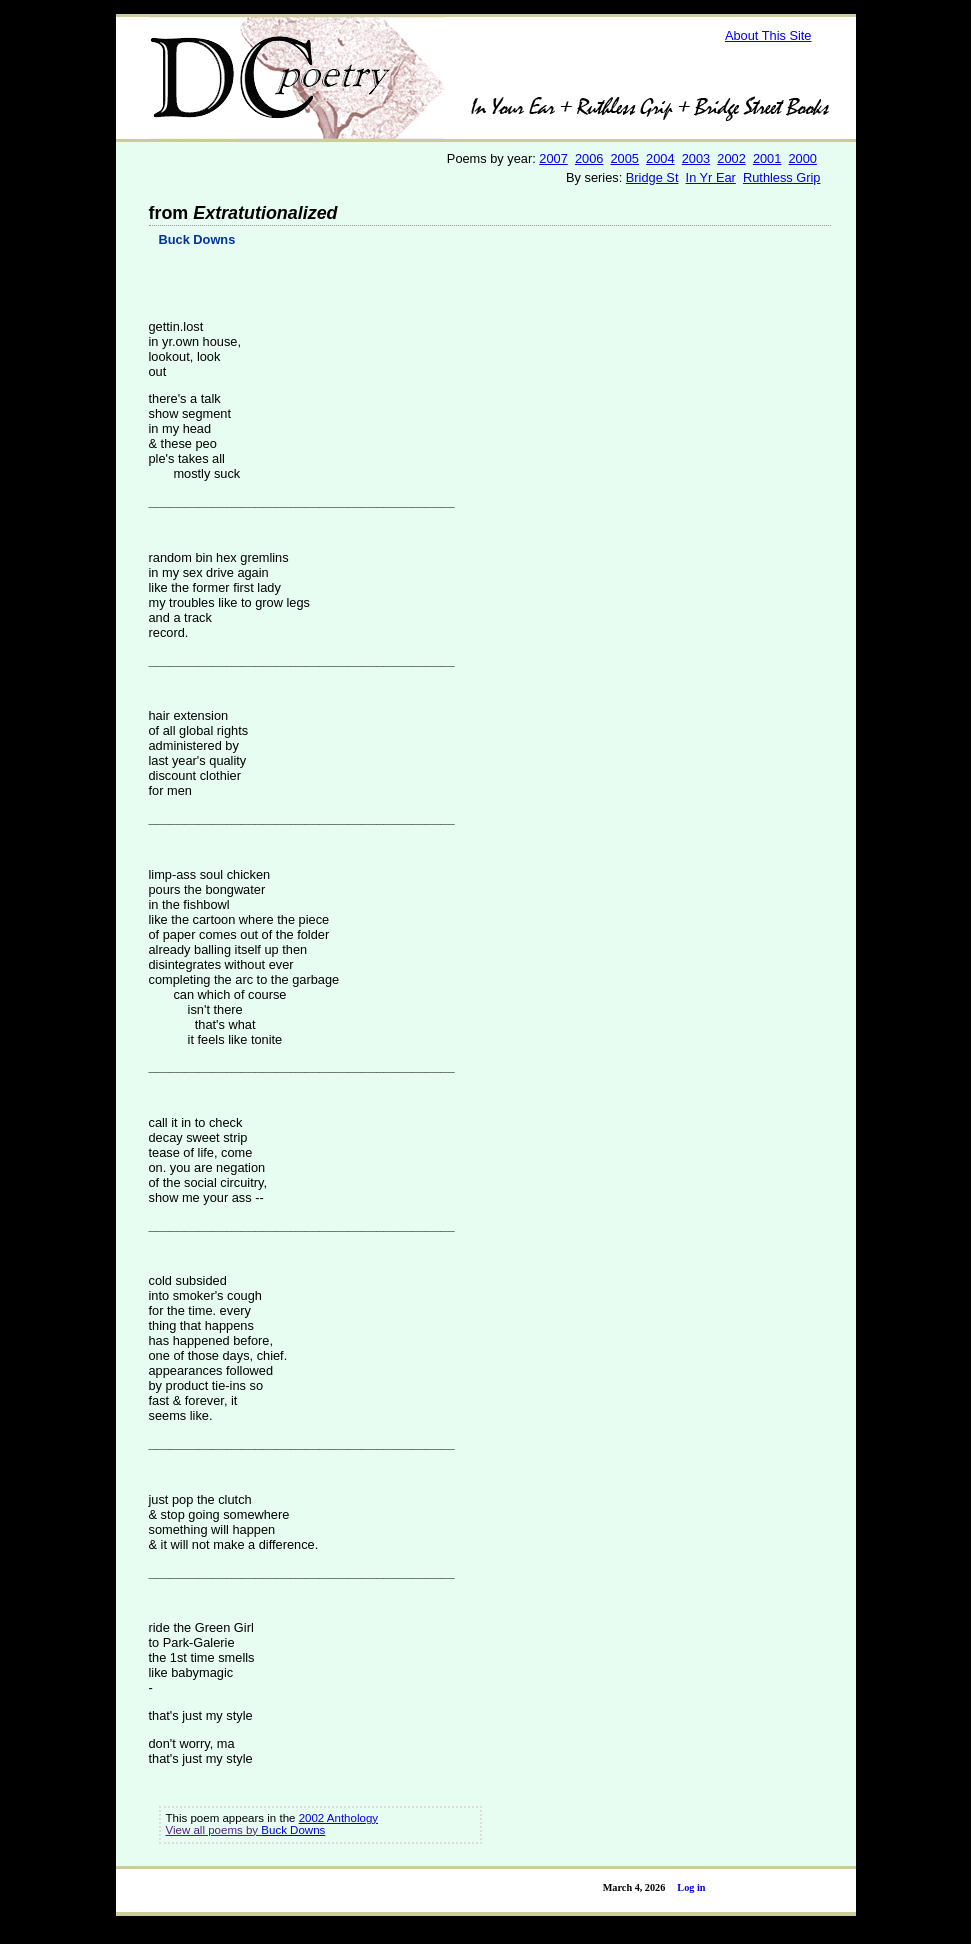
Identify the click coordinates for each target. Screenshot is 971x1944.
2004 (660, 158)
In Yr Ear (711, 177)
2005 (625, 158)
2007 (553, 158)
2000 (802, 158)
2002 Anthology (338, 1818)
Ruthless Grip (782, 177)
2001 (767, 158)
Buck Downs (197, 239)
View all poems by (214, 1830)
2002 (731, 158)
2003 (696, 158)
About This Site (768, 35)
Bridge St (652, 177)
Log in (691, 1887)
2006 (589, 158)
